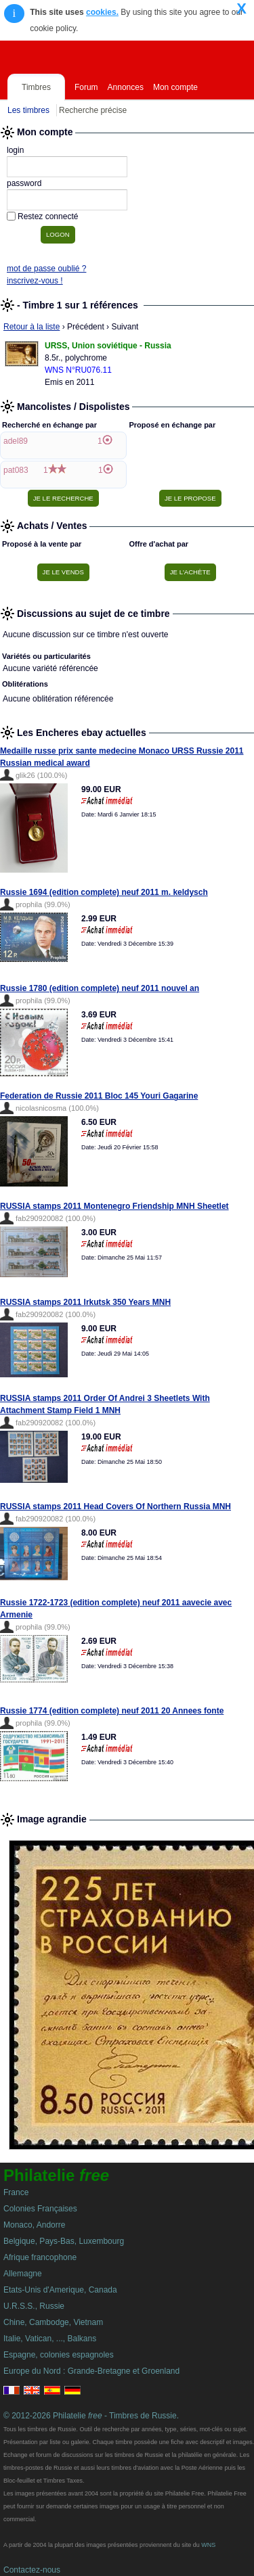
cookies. (102, 12)
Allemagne (22, 2273)
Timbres (36, 87)
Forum (86, 87)
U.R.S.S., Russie (33, 2306)
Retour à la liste (31, 326)
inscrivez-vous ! (35, 280)
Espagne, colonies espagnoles (58, 2355)
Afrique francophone (40, 2257)
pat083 (15, 470)
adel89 (15, 441)
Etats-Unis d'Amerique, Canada (60, 2290)
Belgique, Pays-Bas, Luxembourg (63, 2241)
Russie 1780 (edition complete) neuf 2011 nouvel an (99, 988)
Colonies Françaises (40, 2208)
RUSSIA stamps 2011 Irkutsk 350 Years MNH (85, 1302)
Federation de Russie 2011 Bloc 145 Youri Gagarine (99, 1096)
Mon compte (175, 87)
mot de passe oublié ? (46, 268)
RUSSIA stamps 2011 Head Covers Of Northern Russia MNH (115, 1506)
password (24, 183)
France (15, 2192)
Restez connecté (48, 216)
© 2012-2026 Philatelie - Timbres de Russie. (91, 2415)
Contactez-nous (31, 2570)
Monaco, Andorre (34, 2225)
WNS (208, 2545)
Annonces (126, 87)
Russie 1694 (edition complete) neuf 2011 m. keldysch (104, 892)
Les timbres (28, 110)
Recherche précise (93, 110)
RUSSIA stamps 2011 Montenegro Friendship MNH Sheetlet (114, 1206)
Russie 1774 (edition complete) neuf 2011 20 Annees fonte (112, 1711)
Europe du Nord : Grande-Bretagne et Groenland (91, 2371)
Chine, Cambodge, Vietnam (53, 2322)
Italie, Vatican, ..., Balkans (49, 2338)
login (15, 150)
